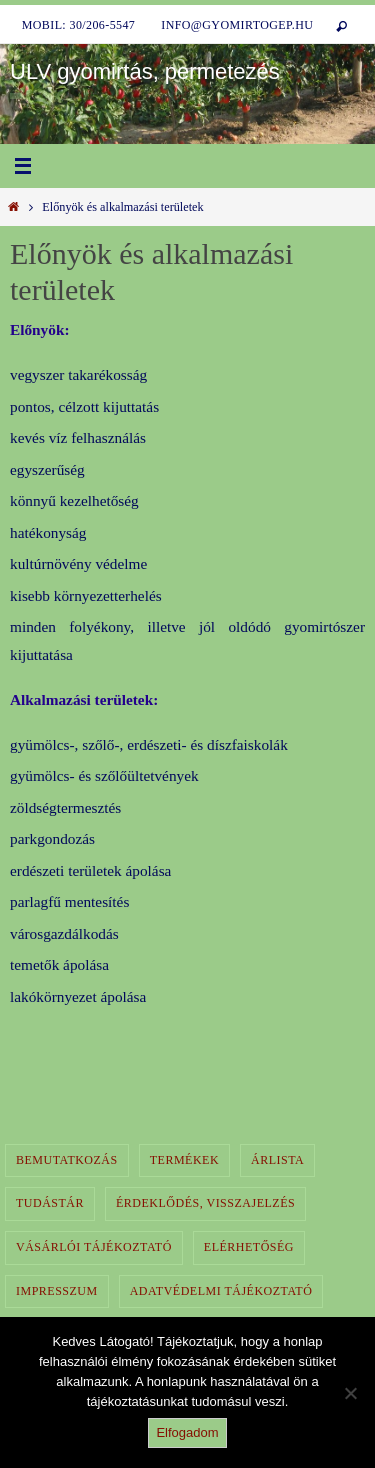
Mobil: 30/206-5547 (79, 25)
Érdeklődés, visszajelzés (205, 1203)
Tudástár (50, 1203)
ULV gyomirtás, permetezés (145, 71)
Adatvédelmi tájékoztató (221, 1291)
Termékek (184, 1160)
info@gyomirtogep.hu (237, 25)
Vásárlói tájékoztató (94, 1247)
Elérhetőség (249, 1247)
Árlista (277, 1160)
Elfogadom (187, 1432)
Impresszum (57, 1291)
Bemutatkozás (67, 1160)
